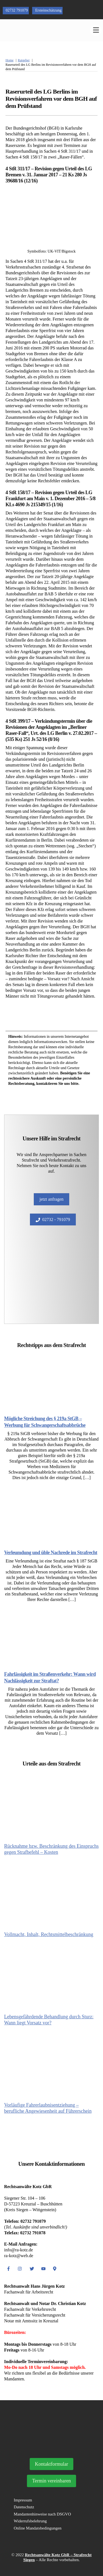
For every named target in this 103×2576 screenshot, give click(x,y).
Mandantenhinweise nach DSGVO (42, 2514)
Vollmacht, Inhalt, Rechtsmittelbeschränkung (48, 1934)
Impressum (23, 2500)
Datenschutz (24, 2507)
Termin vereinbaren (51, 2481)
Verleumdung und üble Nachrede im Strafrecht (50, 1552)
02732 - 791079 (53, 1220)
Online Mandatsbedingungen (38, 2528)
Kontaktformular (51, 2464)
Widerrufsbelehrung (30, 2521)
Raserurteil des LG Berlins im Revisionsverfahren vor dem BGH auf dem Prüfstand (51, 98)
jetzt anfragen (52, 1199)
